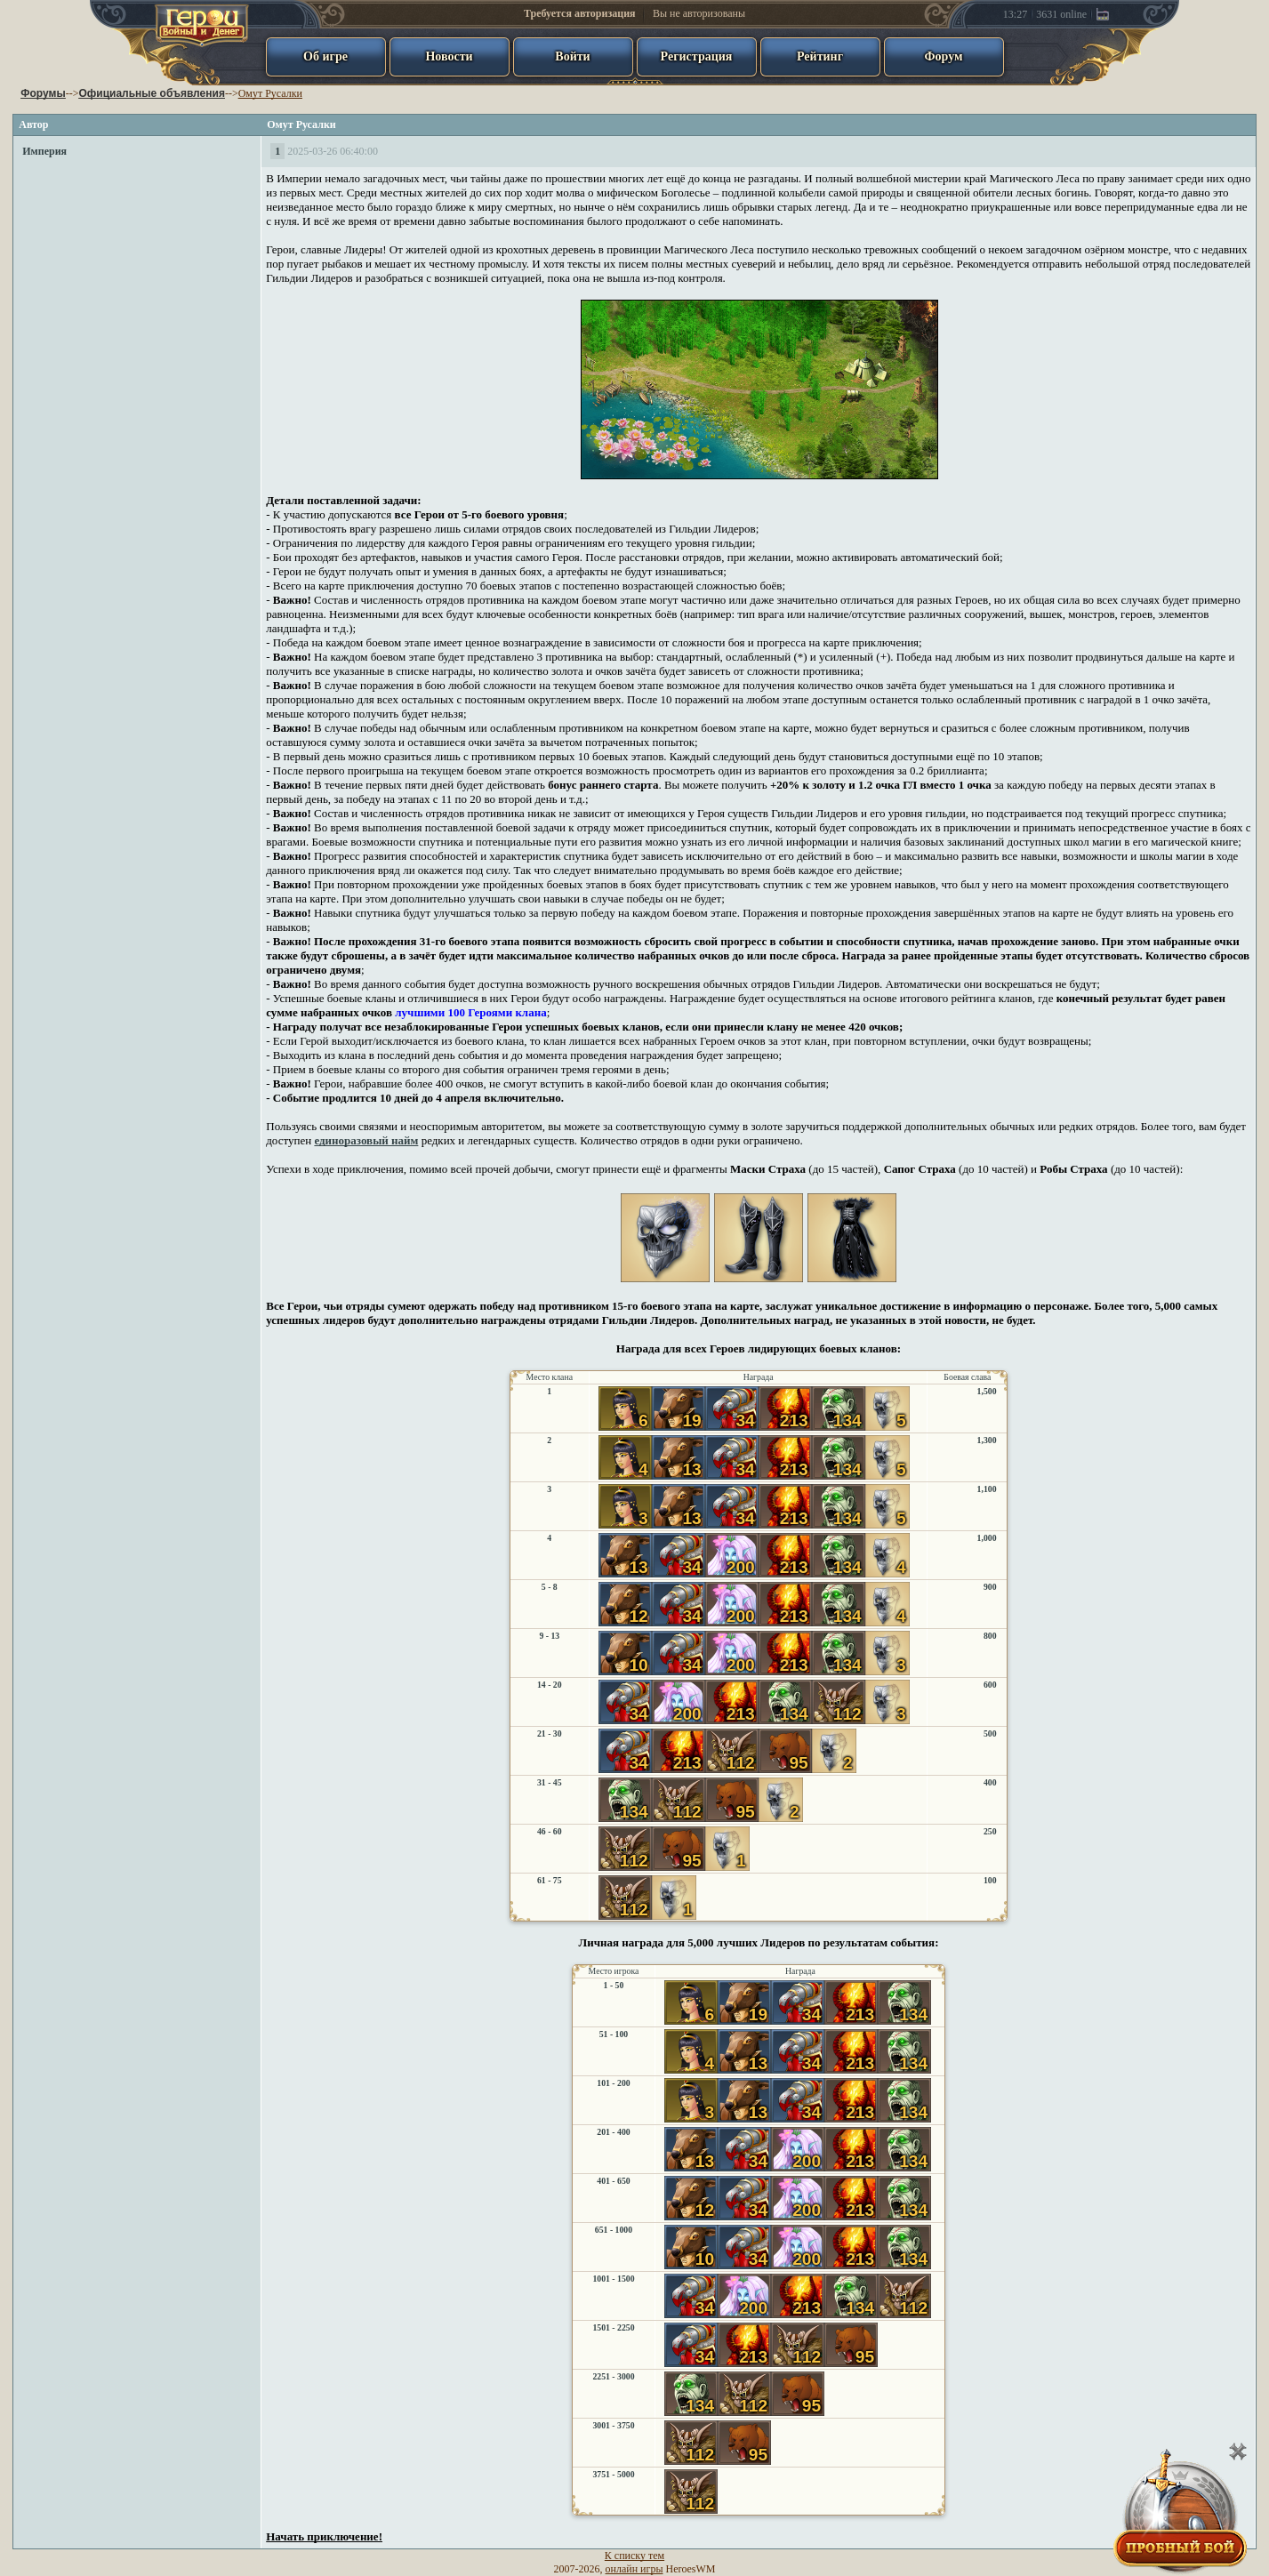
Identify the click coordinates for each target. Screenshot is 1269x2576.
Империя (44, 151)
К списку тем (634, 2555)
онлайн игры (634, 2569)
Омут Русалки (270, 93)
